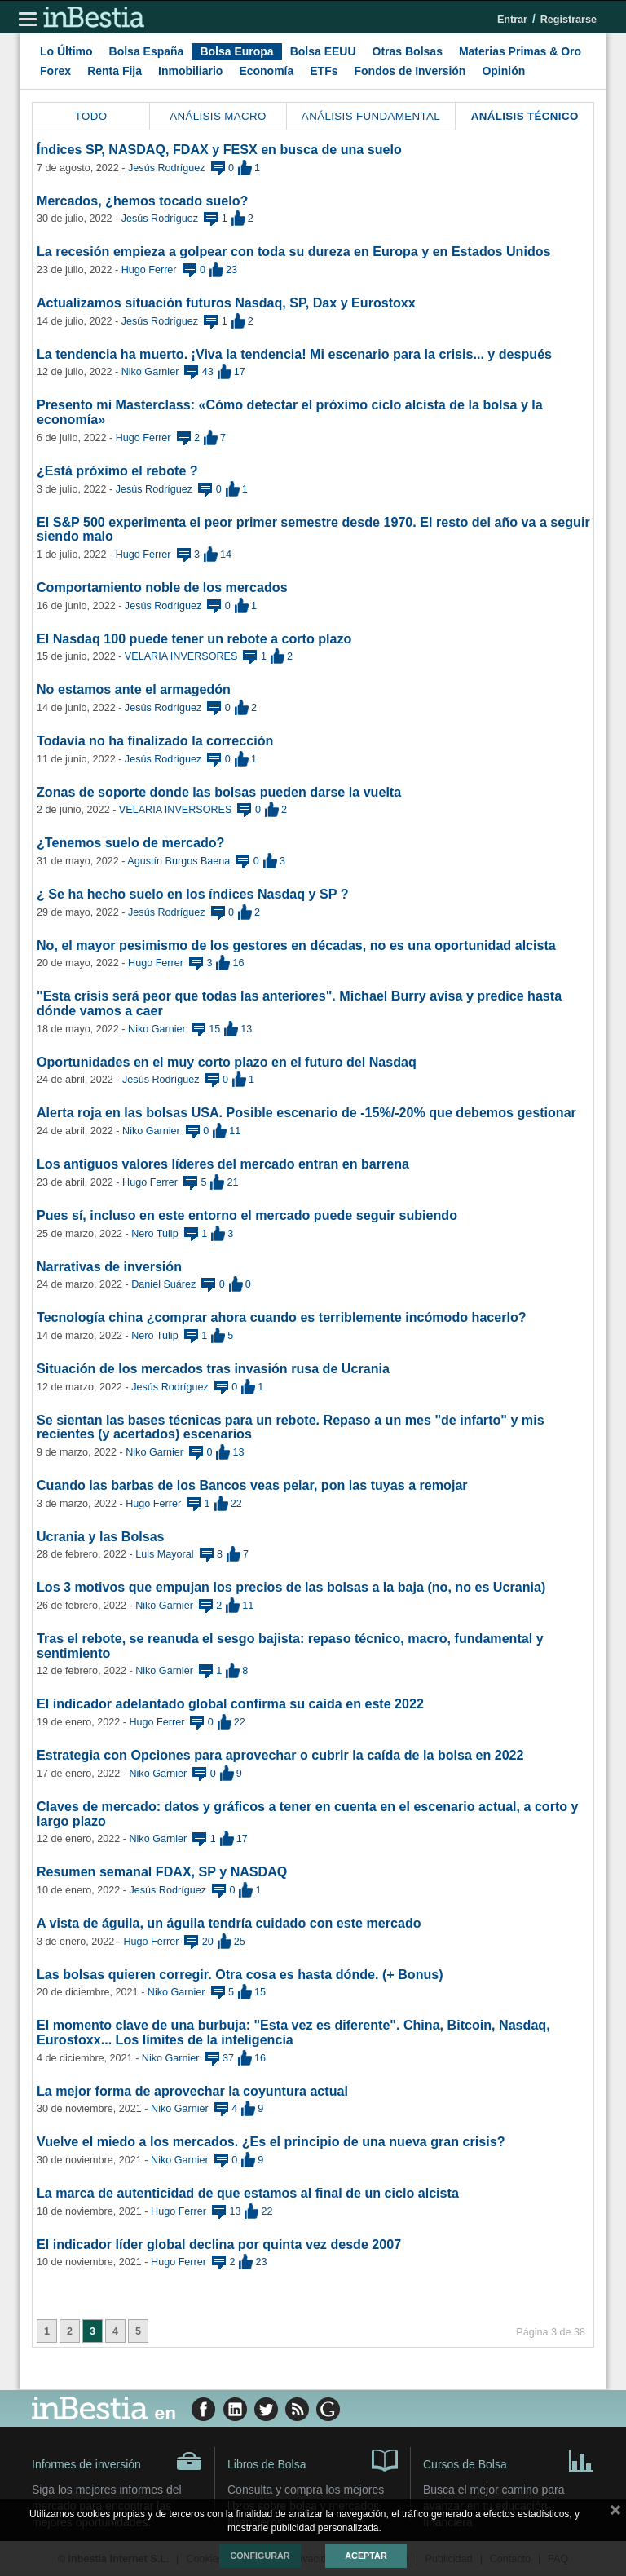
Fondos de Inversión (410, 70)
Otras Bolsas (408, 51)
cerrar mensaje (615, 2513)
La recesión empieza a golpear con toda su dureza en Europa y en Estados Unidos (294, 251)
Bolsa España (146, 51)
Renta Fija (114, 70)
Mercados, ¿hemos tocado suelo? (142, 200)
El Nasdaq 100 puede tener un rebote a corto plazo (194, 638)
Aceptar (365, 2556)
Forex (55, 70)
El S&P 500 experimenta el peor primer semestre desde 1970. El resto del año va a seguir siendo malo (313, 529)
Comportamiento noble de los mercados (162, 587)
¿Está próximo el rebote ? (117, 470)
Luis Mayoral (164, 1554)
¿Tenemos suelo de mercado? (130, 842)
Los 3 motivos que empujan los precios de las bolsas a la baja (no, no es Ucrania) (291, 1587)
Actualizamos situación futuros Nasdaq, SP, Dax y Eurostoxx (226, 302)
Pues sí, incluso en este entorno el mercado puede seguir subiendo (247, 1215)
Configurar (259, 2556)
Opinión (503, 70)
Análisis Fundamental (371, 116)
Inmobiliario (190, 70)
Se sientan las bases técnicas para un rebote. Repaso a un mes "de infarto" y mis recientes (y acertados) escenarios (290, 1427)
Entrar (512, 19)
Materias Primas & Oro (520, 51)
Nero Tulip (154, 1233)
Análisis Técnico (525, 116)
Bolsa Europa (236, 51)
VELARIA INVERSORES (181, 656)
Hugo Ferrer (149, 270)
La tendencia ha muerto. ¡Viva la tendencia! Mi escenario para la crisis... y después (294, 354)
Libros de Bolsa (312, 2459)
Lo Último (66, 51)
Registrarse (568, 19)
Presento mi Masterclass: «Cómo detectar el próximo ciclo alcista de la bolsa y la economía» (290, 411)
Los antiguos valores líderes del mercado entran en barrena (223, 1163)
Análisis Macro (218, 116)
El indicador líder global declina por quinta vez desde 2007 (219, 2244)
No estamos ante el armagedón (134, 689)
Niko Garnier (150, 372)
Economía (266, 70)
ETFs (323, 70)
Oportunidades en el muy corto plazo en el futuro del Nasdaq (227, 1061)
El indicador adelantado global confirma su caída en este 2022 (230, 1703)
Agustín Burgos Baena (178, 861)
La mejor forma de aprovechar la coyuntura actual (192, 2090)
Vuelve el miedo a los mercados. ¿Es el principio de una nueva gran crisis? (271, 2141)
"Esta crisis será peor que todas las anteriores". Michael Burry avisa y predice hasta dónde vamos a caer (299, 1003)
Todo (91, 116)
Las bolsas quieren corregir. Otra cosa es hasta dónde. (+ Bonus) (240, 1974)
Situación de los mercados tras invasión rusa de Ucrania (213, 1368)
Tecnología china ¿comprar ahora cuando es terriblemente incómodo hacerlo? (282, 1317)
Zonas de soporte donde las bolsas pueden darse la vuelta (219, 791)
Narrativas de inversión (109, 1266)
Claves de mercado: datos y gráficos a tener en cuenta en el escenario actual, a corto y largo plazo (308, 1813)
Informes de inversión (117, 2461)
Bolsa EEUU (323, 51)
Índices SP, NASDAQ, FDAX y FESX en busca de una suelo (219, 149)
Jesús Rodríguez (166, 168)
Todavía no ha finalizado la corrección (155, 740)
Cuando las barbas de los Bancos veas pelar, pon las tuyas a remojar (252, 1485)
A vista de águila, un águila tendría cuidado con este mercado (229, 1922)
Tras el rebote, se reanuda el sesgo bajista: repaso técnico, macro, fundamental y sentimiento (290, 1645)
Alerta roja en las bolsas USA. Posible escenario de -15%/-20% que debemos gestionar (306, 1112)
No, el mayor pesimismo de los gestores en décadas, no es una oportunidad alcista (296, 945)
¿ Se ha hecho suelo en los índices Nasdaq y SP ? (193, 893)
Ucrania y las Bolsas (101, 1536)
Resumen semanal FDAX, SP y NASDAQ (162, 1871)
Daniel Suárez (163, 1284)
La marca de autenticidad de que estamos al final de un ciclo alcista (248, 2192)
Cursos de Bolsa (508, 2459)
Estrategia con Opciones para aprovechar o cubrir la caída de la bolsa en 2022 (280, 1755)
